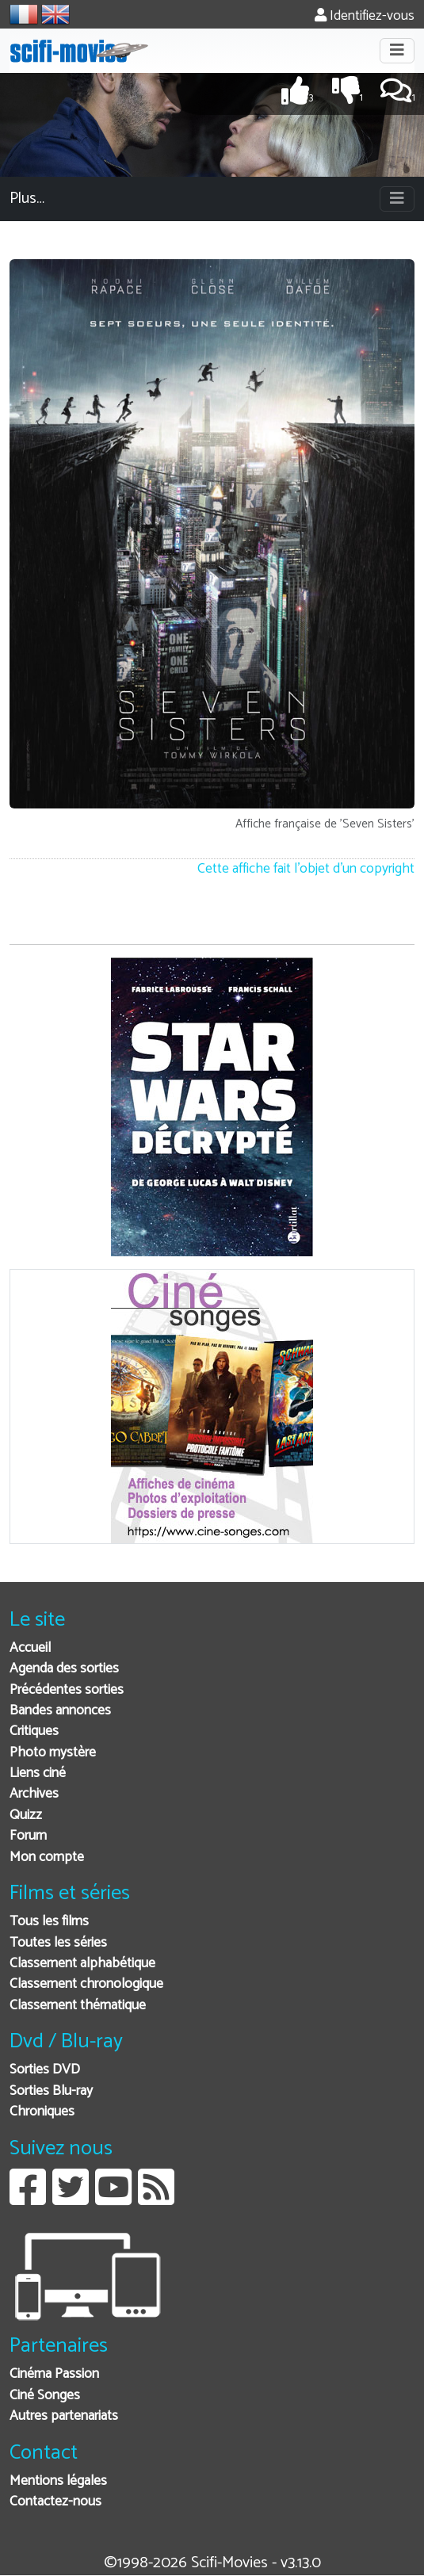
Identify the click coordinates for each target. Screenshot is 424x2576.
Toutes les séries (58, 1943)
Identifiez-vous (364, 16)
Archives (34, 1794)
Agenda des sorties (64, 1668)
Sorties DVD (45, 2069)
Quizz (26, 1815)
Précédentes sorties (67, 1690)
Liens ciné (38, 1773)
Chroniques (42, 2111)
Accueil (30, 1648)
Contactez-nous (55, 2501)
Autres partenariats (64, 2416)
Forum (28, 1836)
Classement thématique (78, 2005)
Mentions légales (58, 2481)
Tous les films (49, 1921)
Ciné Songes (45, 2395)
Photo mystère (53, 1752)
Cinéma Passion (54, 2374)
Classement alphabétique (82, 1963)
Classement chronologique (86, 1984)
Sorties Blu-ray (51, 2091)
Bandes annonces (60, 1710)
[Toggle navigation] (397, 50)
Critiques (34, 1731)
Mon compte (47, 1857)
